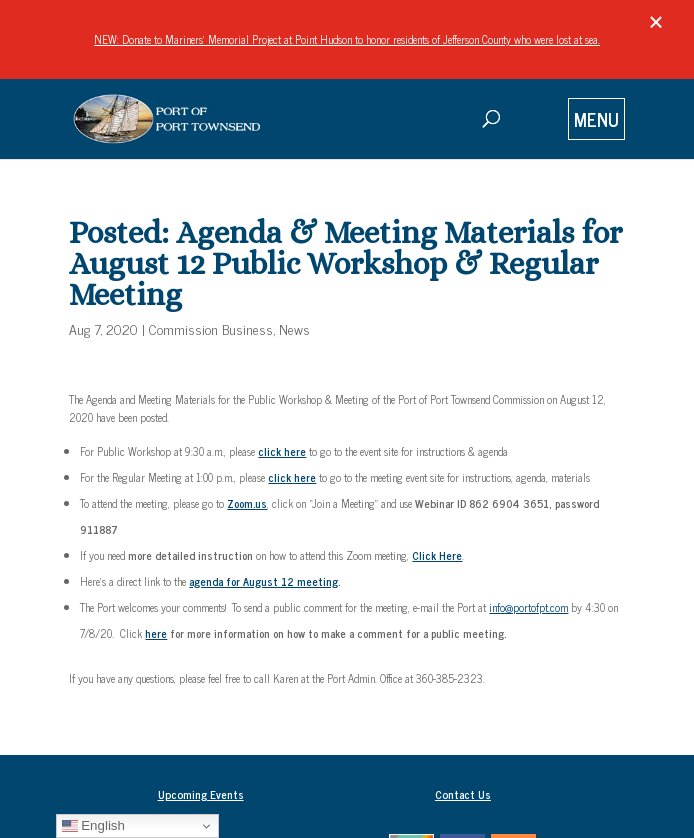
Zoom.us (247, 503)
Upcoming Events (201, 794)
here (156, 633)
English (93, 826)
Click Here (437, 555)
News (294, 328)
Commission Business (211, 328)
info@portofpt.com (528, 607)
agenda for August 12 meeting (263, 581)
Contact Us (463, 794)
